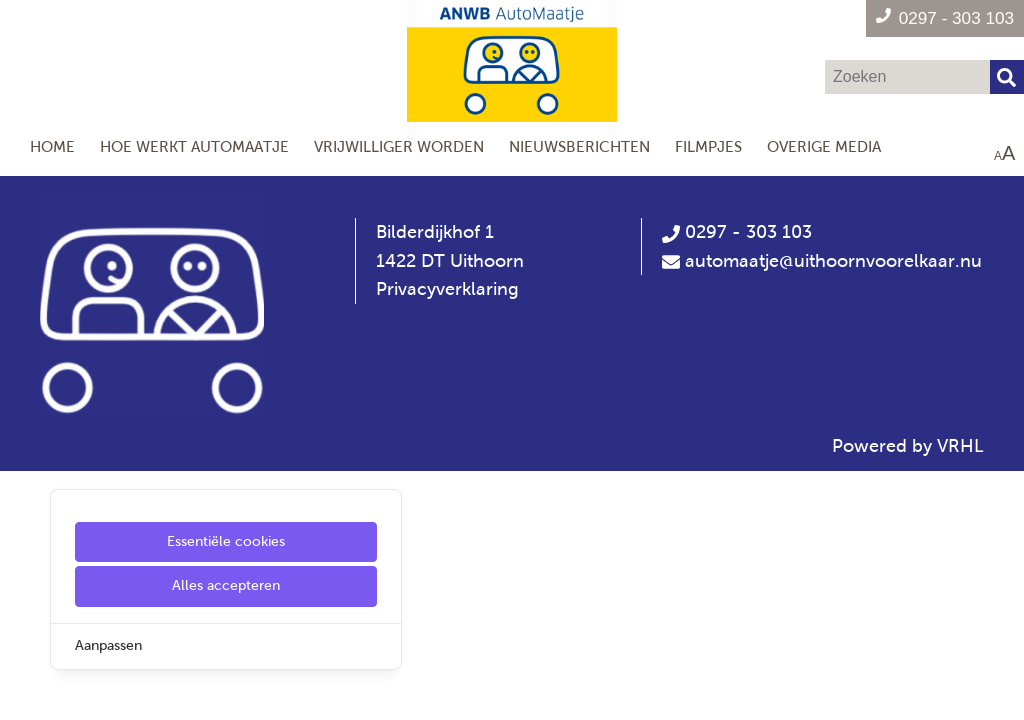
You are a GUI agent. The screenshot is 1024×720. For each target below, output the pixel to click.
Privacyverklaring (447, 289)
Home (52, 146)
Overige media (824, 146)
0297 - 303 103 (737, 232)
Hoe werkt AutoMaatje (194, 146)
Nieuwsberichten (579, 146)
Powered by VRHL (908, 446)
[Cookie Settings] (23, 690)
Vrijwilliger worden (399, 146)
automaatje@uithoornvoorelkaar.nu (833, 261)
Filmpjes (708, 146)
